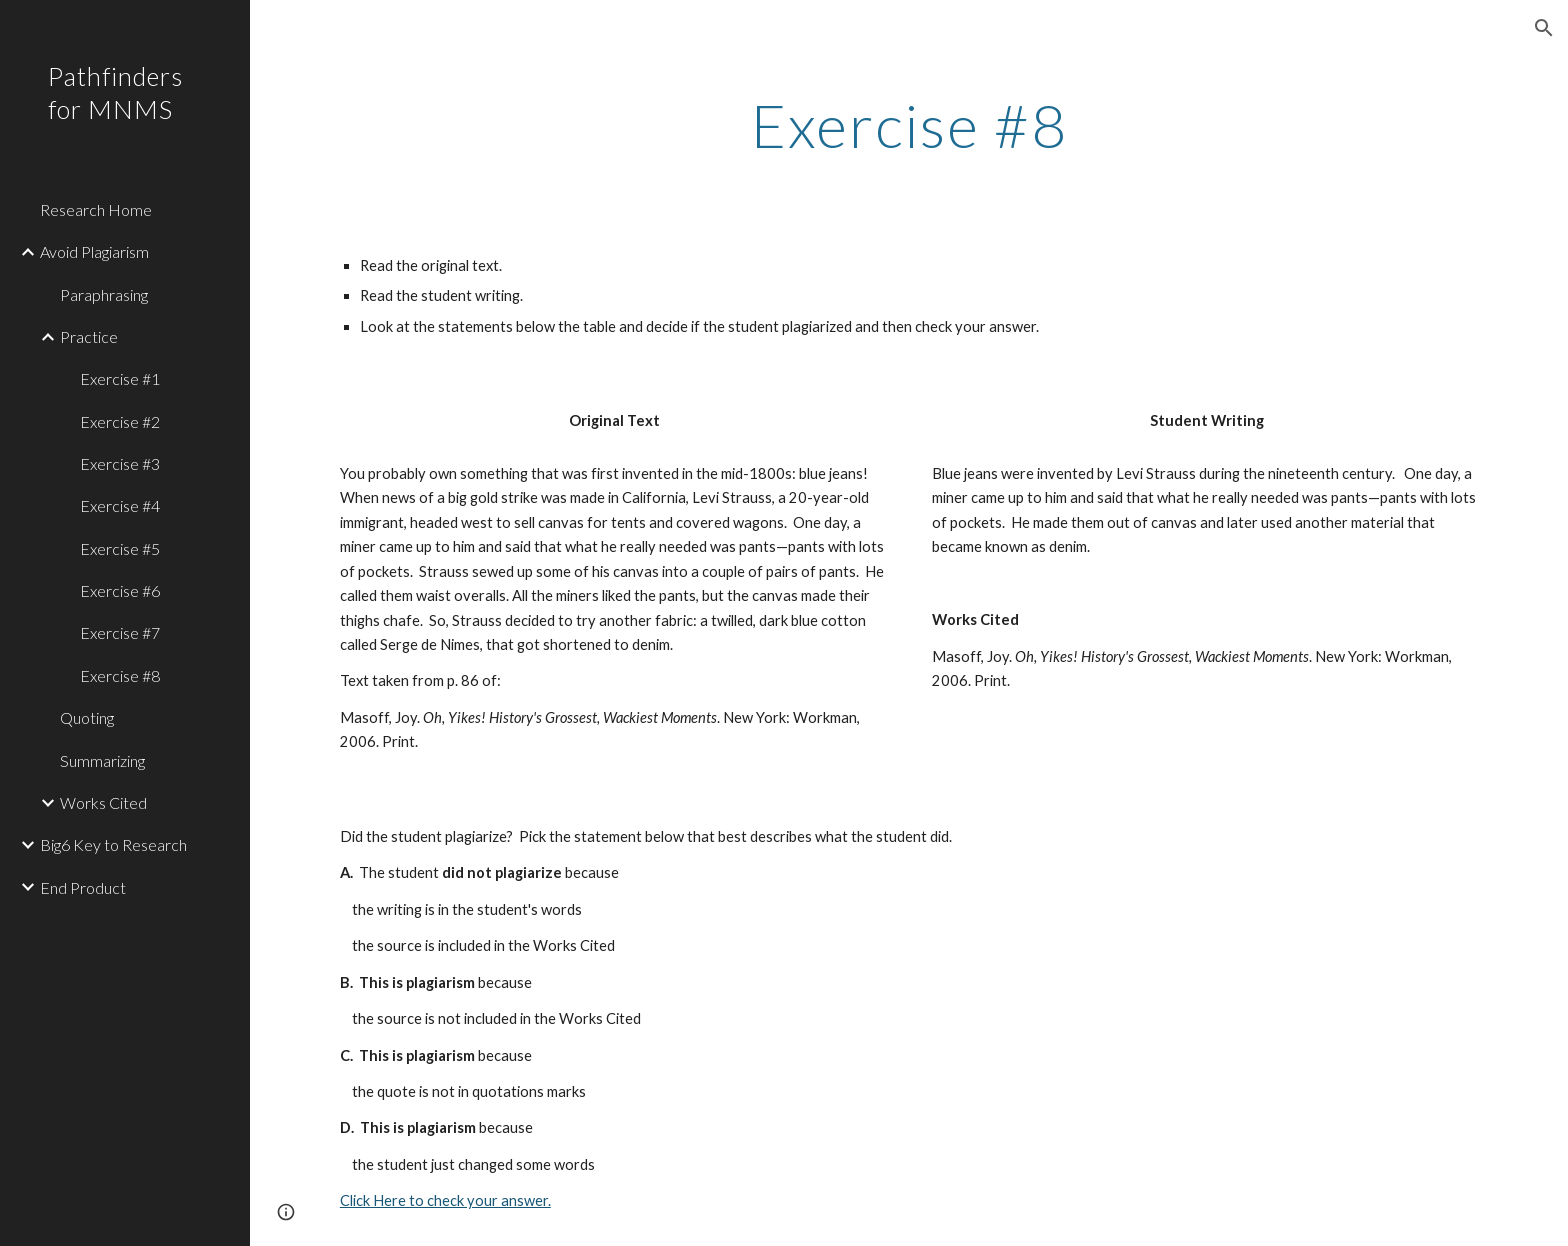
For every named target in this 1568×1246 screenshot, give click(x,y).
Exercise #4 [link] (120, 505)
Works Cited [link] (103, 802)
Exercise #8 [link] (120, 675)
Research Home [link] (96, 209)
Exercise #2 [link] (120, 421)
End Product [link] (83, 887)
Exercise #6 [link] (120, 590)
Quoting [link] (87, 717)
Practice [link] (89, 336)
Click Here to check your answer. (445, 1200)
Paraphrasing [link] (104, 294)
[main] (909, 125)
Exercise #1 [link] (120, 378)
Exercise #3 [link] (120, 463)
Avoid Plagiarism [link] (94, 251)
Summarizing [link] (102, 760)
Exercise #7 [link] (120, 632)
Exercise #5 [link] (120, 548)
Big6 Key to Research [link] (113, 844)
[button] (1544, 28)
